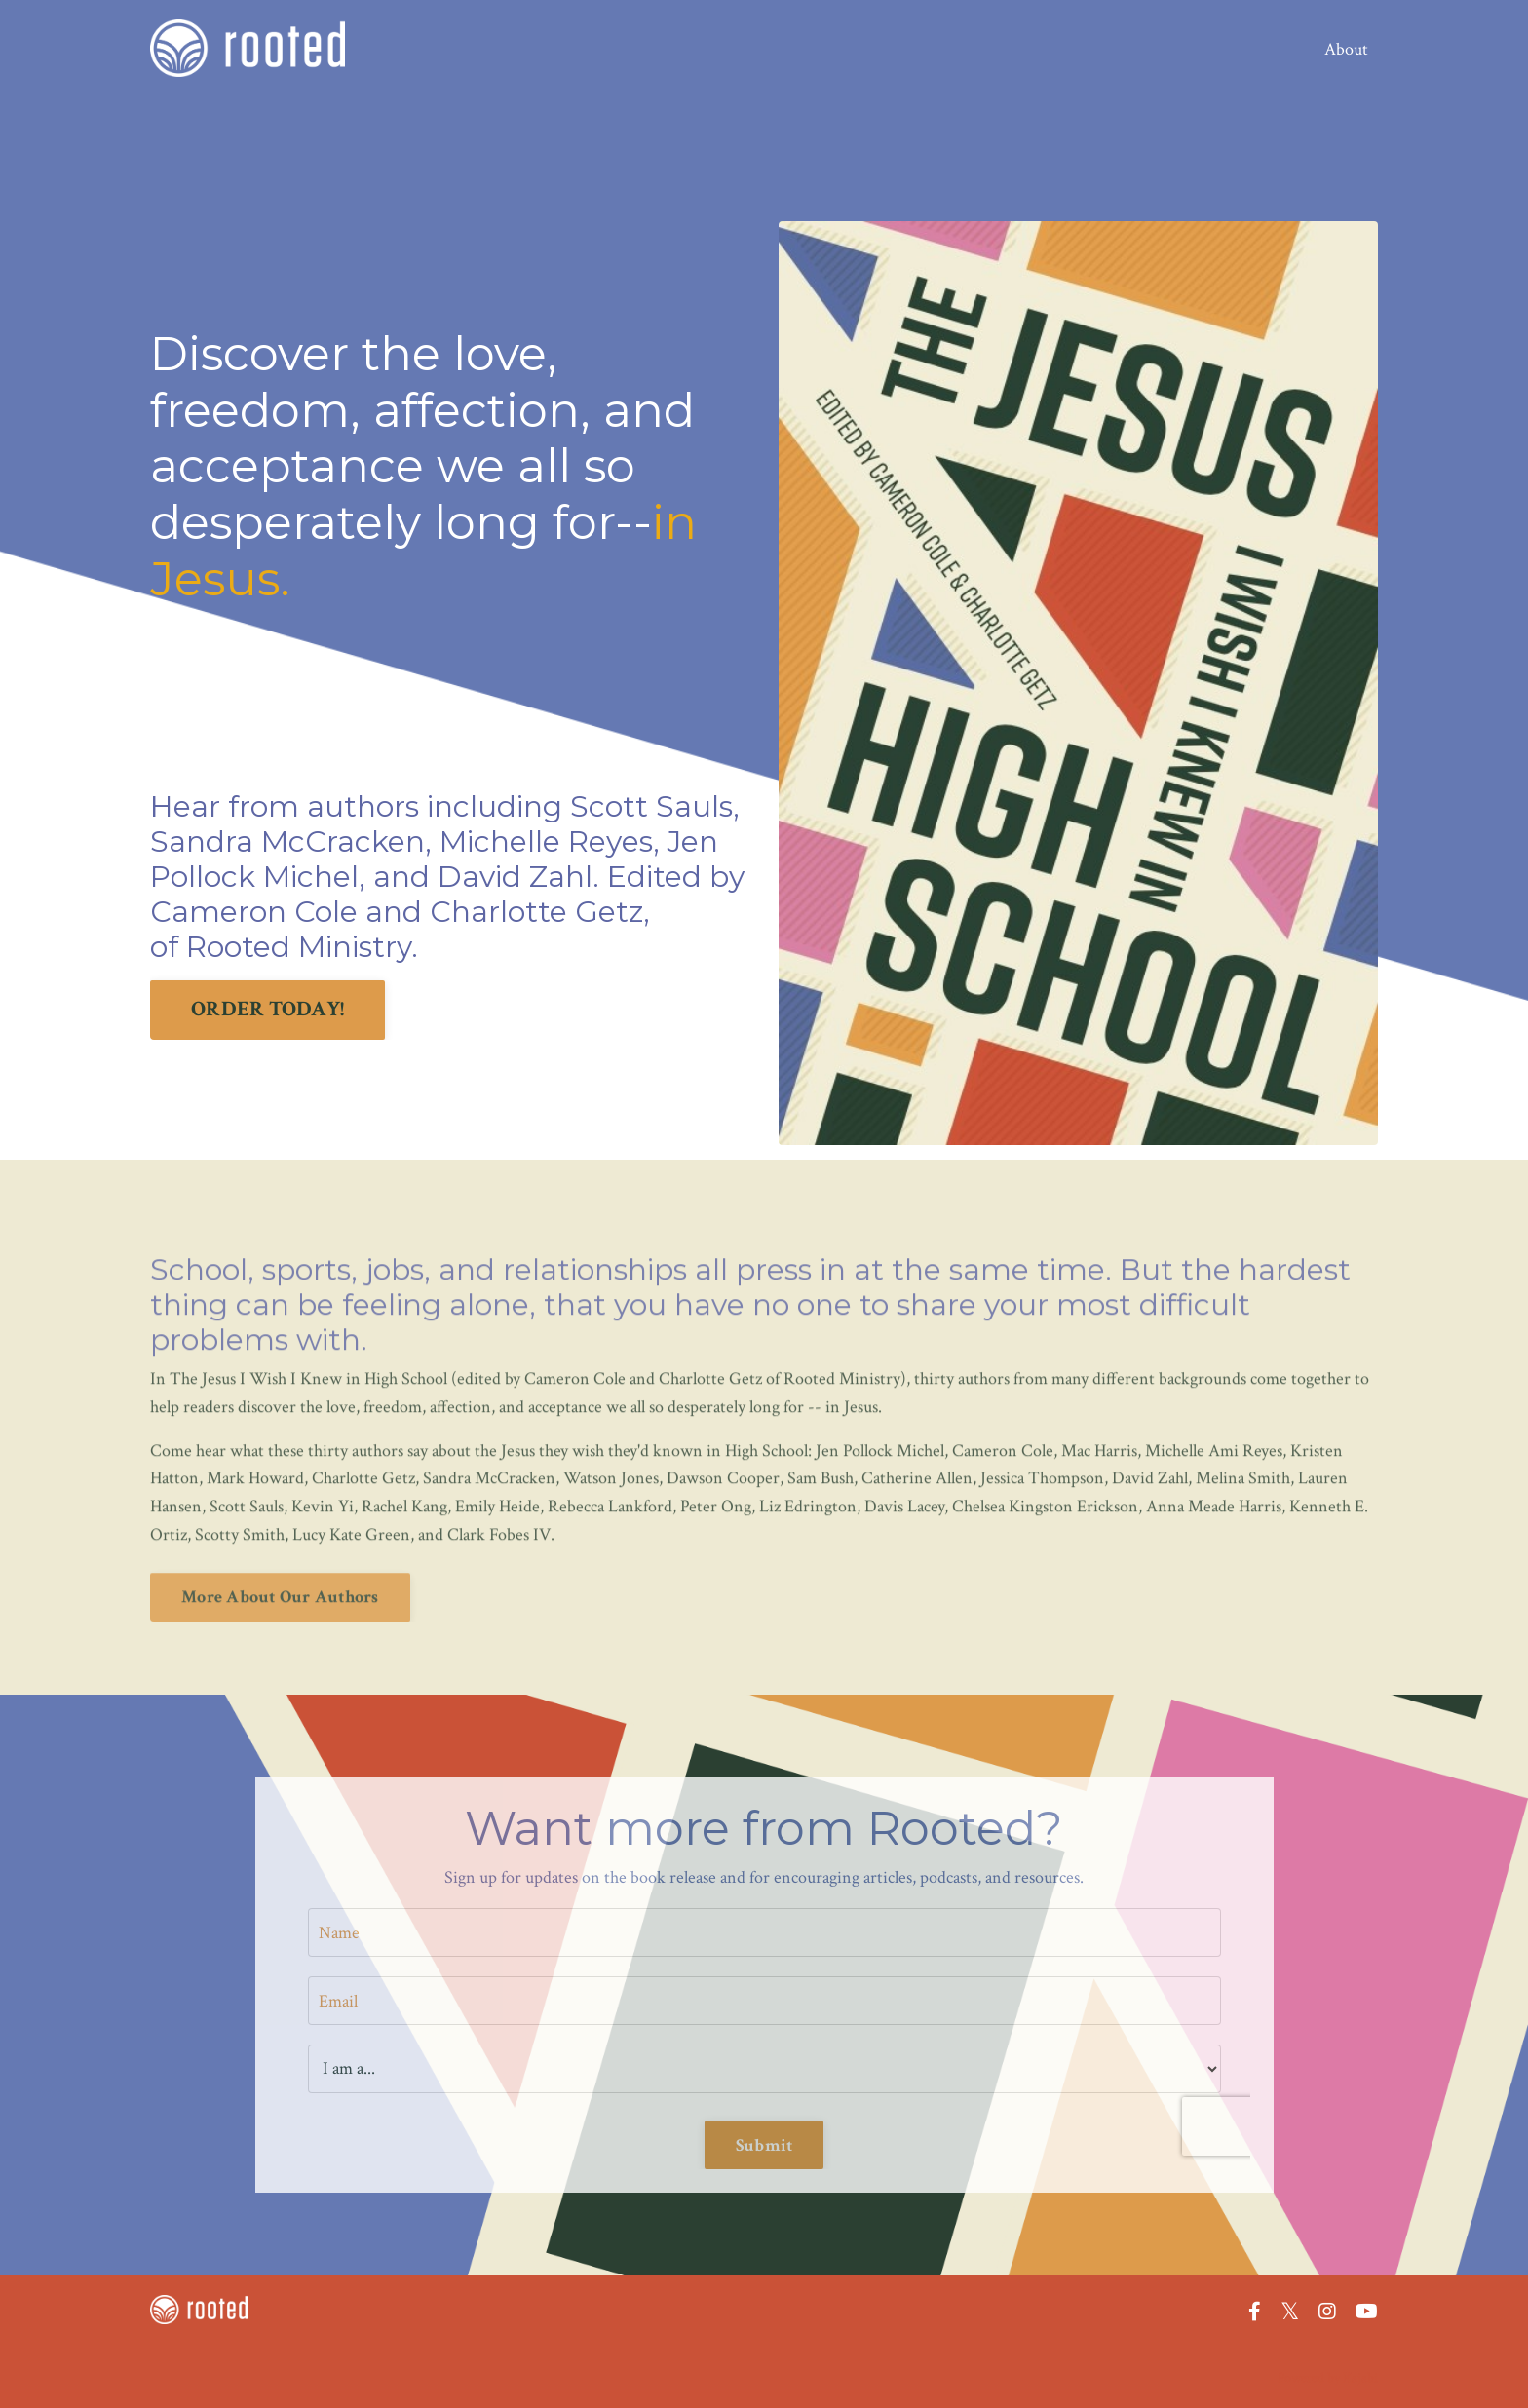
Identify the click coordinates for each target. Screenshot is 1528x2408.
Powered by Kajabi (1328, 2378)
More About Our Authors (280, 1559)
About (1346, 49)
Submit (764, 2145)
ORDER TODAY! (267, 1009)
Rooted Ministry (298, 947)
